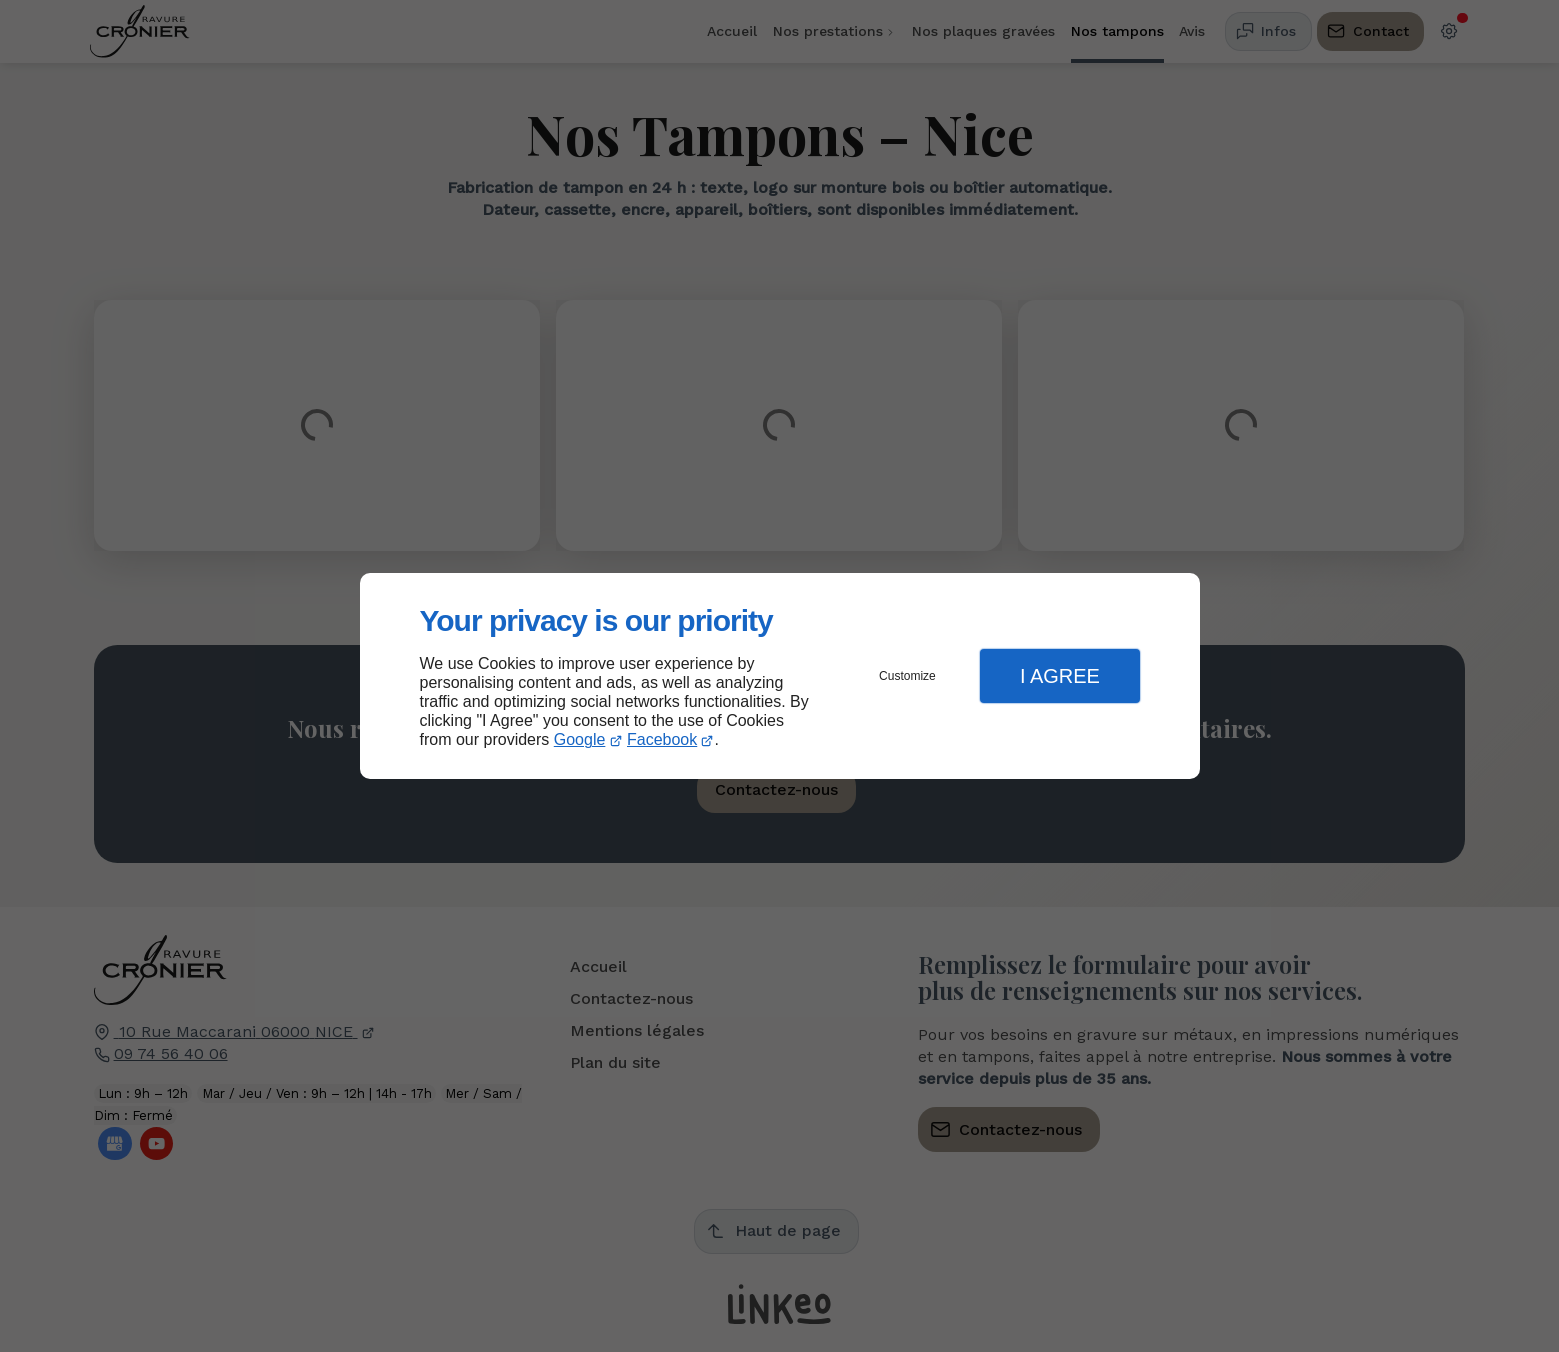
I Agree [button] (1060, 676)
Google (580, 739)
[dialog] (780, 676)
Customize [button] (907, 676)
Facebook (662, 739)
